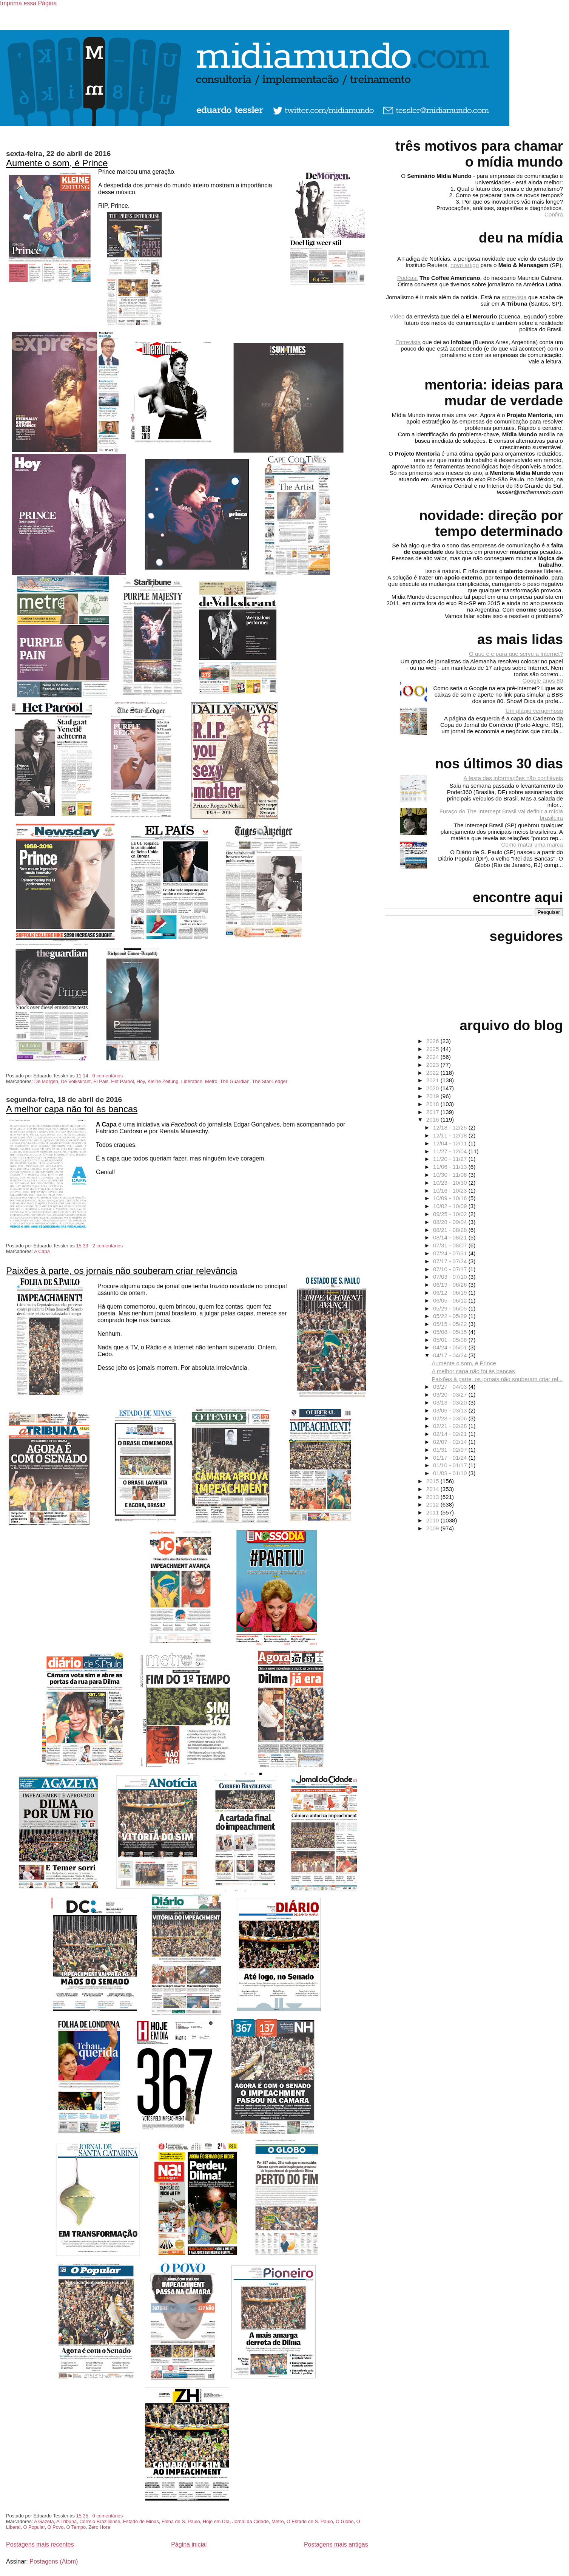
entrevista (514, 297)
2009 (433, 1528)
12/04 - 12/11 (451, 1143)
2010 (433, 1520)
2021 (433, 1080)
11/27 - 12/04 (451, 1151)
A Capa (42, 1251)
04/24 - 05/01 (451, 1347)
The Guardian (235, 1081)
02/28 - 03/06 (451, 1418)
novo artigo (464, 265)
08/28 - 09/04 (451, 1222)
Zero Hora (99, 2527)
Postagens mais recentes (40, 2544)
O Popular (34, 2527)
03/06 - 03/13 (451, 1410)
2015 (433, 1481)
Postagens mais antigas (336, 2544)
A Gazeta (44, 2521)
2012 (433, 1504)
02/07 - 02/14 (451, 1442)
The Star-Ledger (269, 1081)
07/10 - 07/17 (451, 1269)
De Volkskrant (76, 1081)
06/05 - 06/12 (451, 1300)
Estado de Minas (141, 2521)
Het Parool (122, 1081)
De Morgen (46, 1081)
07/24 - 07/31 (451, 1253)
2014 (433, 1489)
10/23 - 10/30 (451, 1182)
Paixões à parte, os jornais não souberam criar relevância (121, 1271)
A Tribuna (66, 2521)
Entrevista (408, 342)
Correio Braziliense (99, 2521)
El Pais (100, 1081)
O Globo (345, 2521)
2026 (433, 1041)
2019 (433, 1096)
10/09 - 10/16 (451, 1198)
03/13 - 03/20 (451, 1402)
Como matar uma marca (532, 844)
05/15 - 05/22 (451, 1324)
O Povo (56, 2527)
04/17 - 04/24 (451, 1355)
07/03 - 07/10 (451, 1276)
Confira (553, 214)
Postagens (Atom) (53, 2561)
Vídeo (397, 316)
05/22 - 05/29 (451, 1316)
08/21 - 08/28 (451, 1230)
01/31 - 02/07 (451, 1449)
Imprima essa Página (28, 3)
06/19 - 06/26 (451, 1284)
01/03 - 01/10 (451, 1473)
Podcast (407, 278)
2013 (433, 1497)
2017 (433, 1112)
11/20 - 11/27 (451, 1159)
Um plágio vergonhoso (534, 711)
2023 (433, 1065)
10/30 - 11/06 (451, 1174)
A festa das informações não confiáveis (513, 778)
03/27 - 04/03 (451, 1386)
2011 (433, 1512)
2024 (433, 1057)
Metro (211, 1081)
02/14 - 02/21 (451, 1434)
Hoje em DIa (216, 2521)
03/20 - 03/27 (451, 1394)
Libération (191, 1081)
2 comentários (108, 1246)
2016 (433, 1119)
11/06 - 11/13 (451, 1167)
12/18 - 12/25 (451, 1127)
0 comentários (108, 1076)
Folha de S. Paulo (181, 2521)
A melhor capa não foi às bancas (71, 1109)
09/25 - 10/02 (451, 1214)
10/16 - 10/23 (451, 1190)
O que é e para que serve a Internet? (516, 654)
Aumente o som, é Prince (57, 163)
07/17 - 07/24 (451, 1261)
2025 (433, 1049)
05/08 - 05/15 (451, 1332)
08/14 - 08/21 (451, 1237)
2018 (433, 1104)
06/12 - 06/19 (451, 1292)
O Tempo (76, 2527)
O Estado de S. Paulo (310, 2521)
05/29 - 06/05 (451, 1308)
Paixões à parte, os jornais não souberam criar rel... (497, 1379)
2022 (433, 1072)
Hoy (141, 1081)
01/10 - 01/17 (451, 1465)
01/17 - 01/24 (451, 1457)
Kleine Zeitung (163, 1081)
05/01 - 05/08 (451, 1340)
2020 (433, 1088)
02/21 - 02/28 (451, 1426)
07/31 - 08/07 (451, 1245)
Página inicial (189, 2544)
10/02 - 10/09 (451, 1206)
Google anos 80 (543, 680)
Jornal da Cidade (250, 2521)
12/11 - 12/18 (451, 1135)
